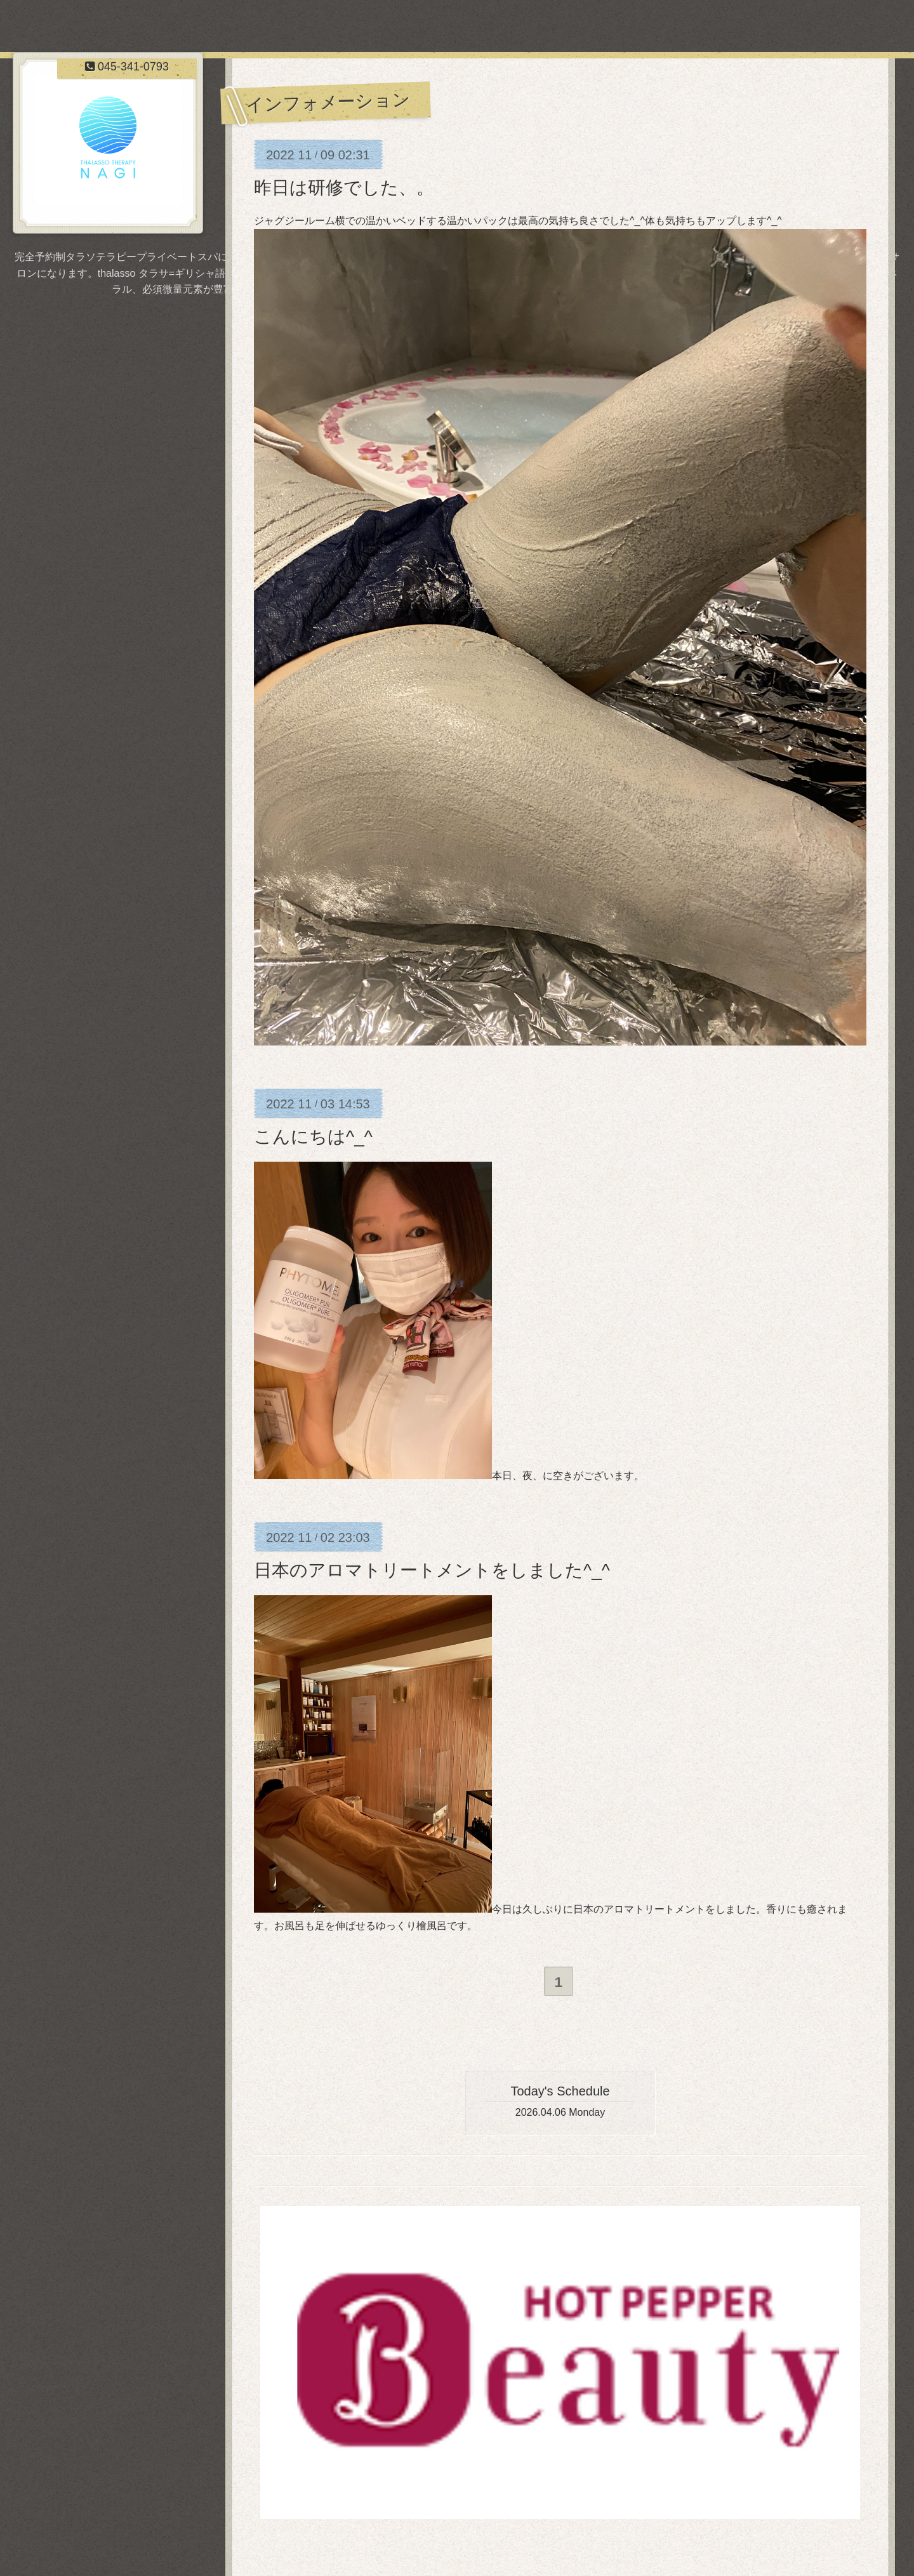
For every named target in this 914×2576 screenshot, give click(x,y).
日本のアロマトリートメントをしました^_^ (432, 1570)
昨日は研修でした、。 (344, 187)
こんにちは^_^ (313, 1136)
